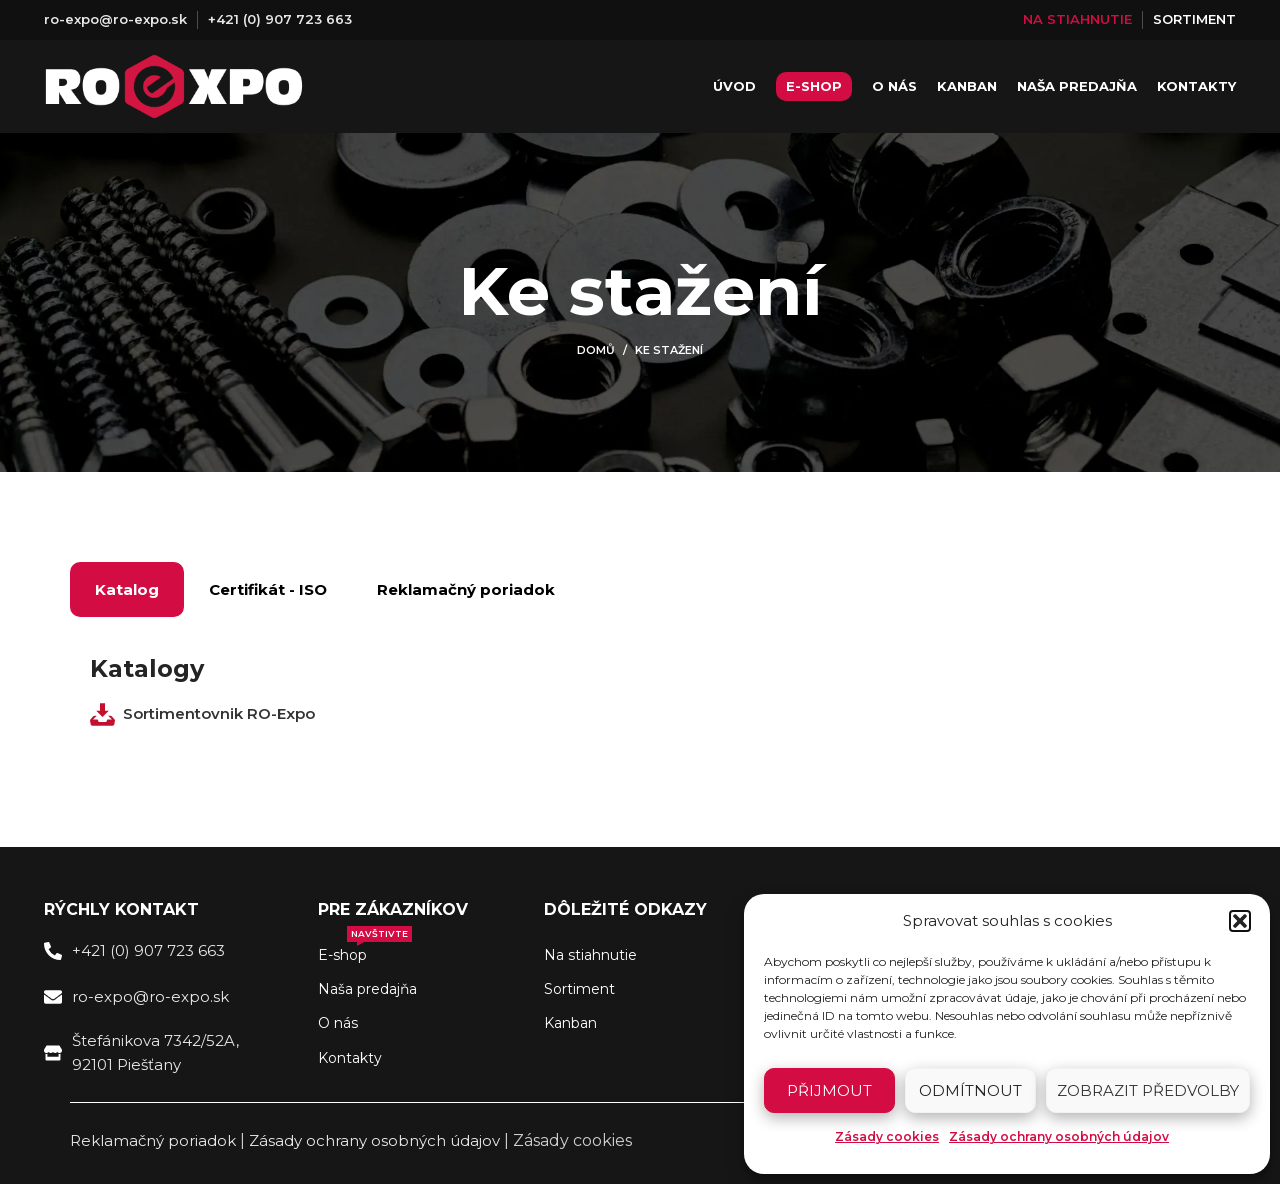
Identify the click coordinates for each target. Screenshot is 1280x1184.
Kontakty (350, 1058)
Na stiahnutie (590, 955)
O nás (338, 1024)
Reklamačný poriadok (153, 1140)
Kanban (570, 1024)
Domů (596, 350)
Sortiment (579, 989)
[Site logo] (174, 86)
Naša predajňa (367, 989)
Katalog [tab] (127, 589)
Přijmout (829, 1090)
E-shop (365, 951)
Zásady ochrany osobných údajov (1059, 1136)
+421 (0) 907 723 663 (280, 19)
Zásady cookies (887, 1136)
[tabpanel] (640, 692)
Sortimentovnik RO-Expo (219, 713)
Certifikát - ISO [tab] (268, 589)
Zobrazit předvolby (1148, 1090)
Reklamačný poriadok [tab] (466, 589)
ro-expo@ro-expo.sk (115, 19)
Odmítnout (970, 1090)
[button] (1240, 921)
